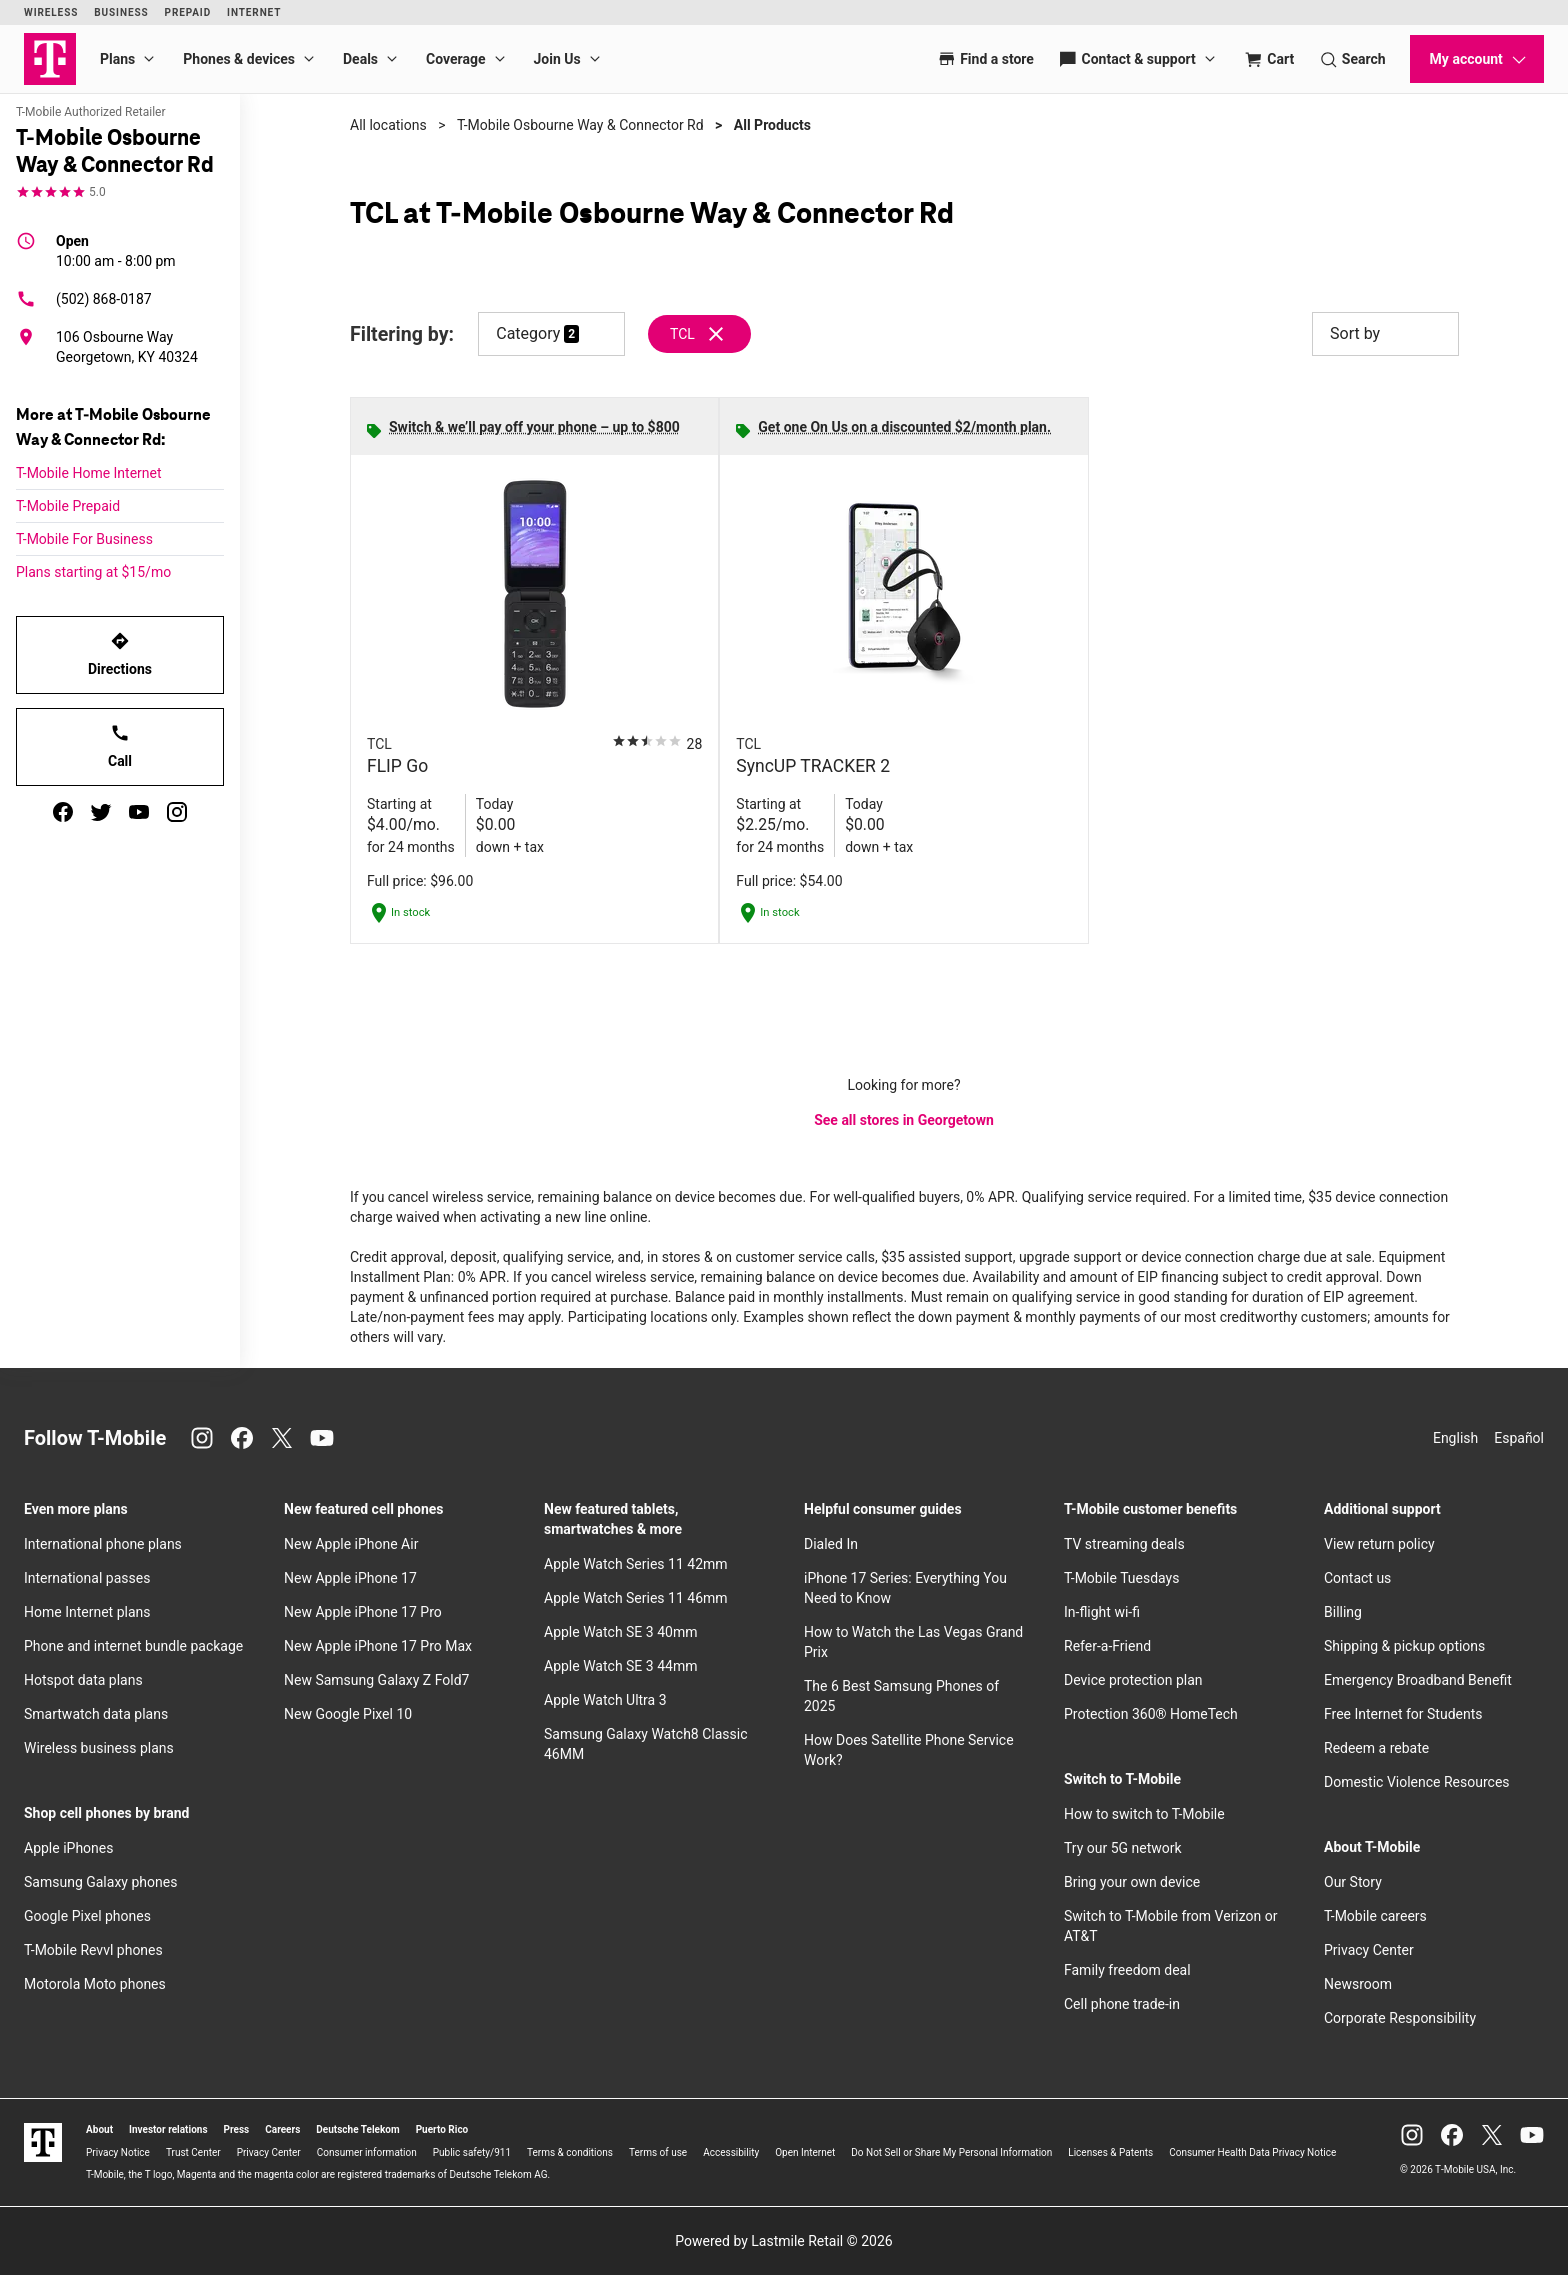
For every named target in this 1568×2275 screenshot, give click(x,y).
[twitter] (101, 812)
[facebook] (63, 812)
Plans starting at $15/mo (93, 572)
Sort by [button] (1385, 334)
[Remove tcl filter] (700, 334)
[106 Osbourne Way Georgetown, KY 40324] (120, 347)
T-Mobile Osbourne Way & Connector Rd (580, 125)
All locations (388, 125)
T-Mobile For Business (84, 539)
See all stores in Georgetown (904, 1120)
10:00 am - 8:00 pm (116, 250)
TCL (682, 334)
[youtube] (139, 812)
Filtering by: (402, 334)
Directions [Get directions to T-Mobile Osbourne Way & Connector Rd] (120, 654)
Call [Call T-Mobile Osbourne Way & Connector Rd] (120, 746)
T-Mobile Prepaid (68, 506)
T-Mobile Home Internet (89, 473)
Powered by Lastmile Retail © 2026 (783, 2241)
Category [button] (528, 333)
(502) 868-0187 (84, 299)
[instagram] (177, 812)
